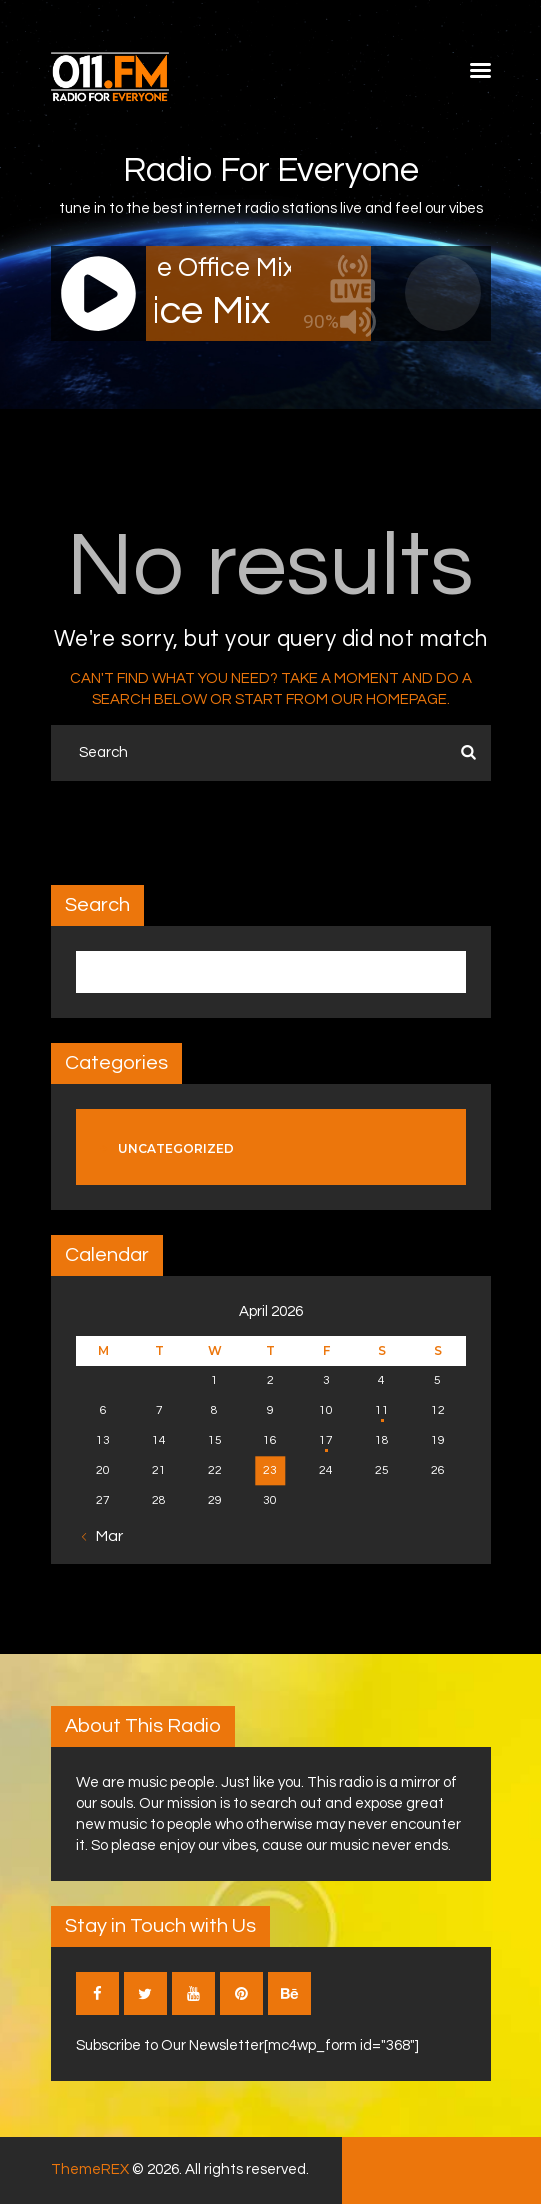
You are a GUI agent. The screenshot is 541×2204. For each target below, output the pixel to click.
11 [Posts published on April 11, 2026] (382, 1410)
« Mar (104, 1536)
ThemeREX (90, 2169)
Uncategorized (176, 1148)
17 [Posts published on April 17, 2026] (326, 1440)
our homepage (389, 699)
